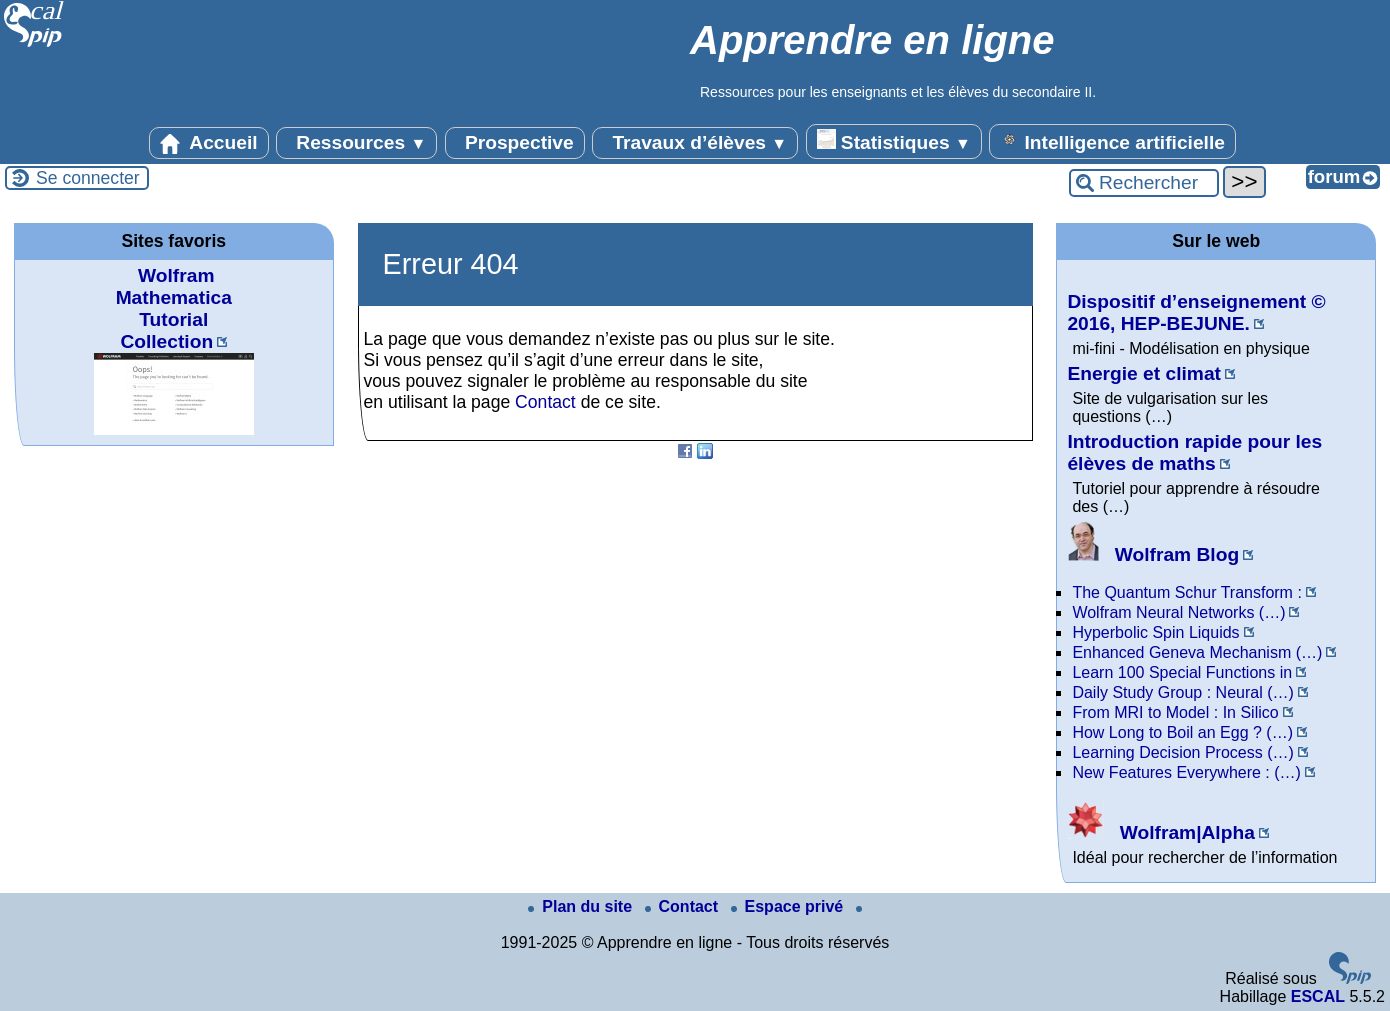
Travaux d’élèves (695, 143)
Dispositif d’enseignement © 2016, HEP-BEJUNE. (1196, 312)
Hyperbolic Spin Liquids (1155, 632)
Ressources (356, 143)
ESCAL (1318, 996)
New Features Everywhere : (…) (1186, 772)
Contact (545, 402)
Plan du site (582, 906)
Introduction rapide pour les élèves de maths (1194, 452)
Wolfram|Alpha (1160, 832)
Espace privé (789, 906)
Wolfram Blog (1153, 554)
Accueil (209, 143)
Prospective (515, 143)
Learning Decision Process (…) (1182, 752)
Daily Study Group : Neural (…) (1182, 692)
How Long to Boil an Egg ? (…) (1182, 732)
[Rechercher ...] (1144, 183)
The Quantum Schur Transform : (1186, 592)
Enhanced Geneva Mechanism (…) (1197, 652)
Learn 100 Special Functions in (1182, 672)
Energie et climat (1144, 373)
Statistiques (894, 141)
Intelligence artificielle (1112, 141)
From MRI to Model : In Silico (1175, 712)
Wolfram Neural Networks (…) (1178, 612)
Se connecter (88, 178)
